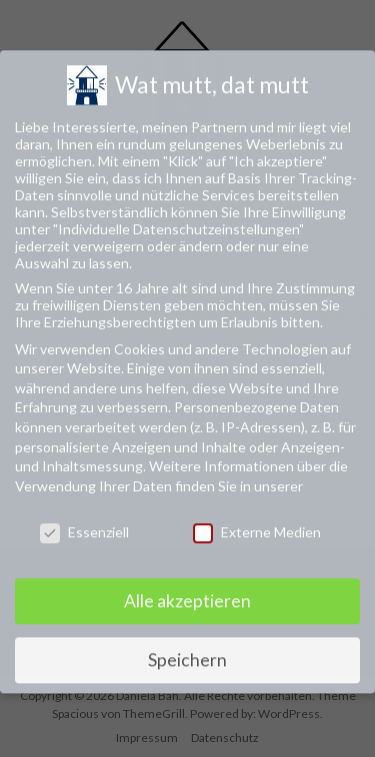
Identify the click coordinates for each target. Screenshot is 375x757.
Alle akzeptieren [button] (187, 589)
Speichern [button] (187, 648)
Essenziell (84, 519)
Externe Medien (257, 519)
